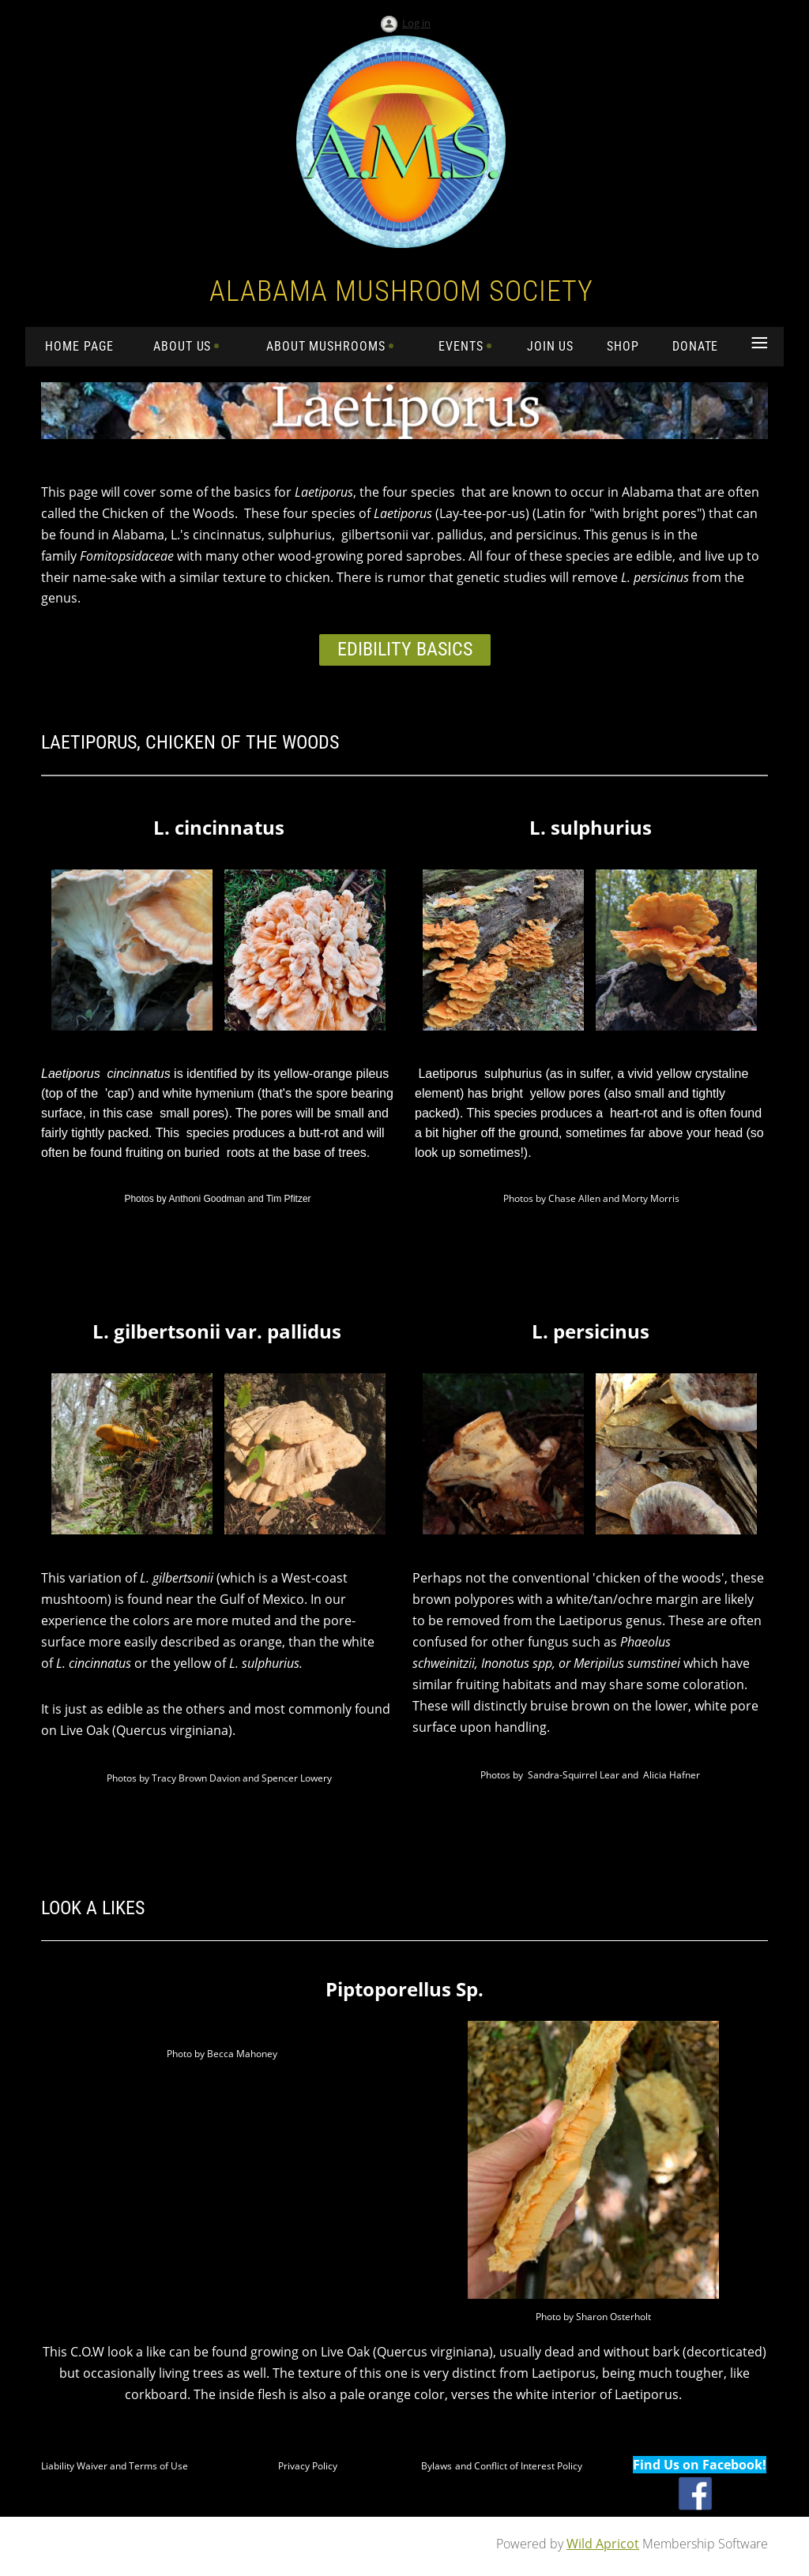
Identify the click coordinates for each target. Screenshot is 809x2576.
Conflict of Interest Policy (528, 2466)
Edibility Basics (404, 649)
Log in (416, 23)
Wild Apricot (602, 2543)
